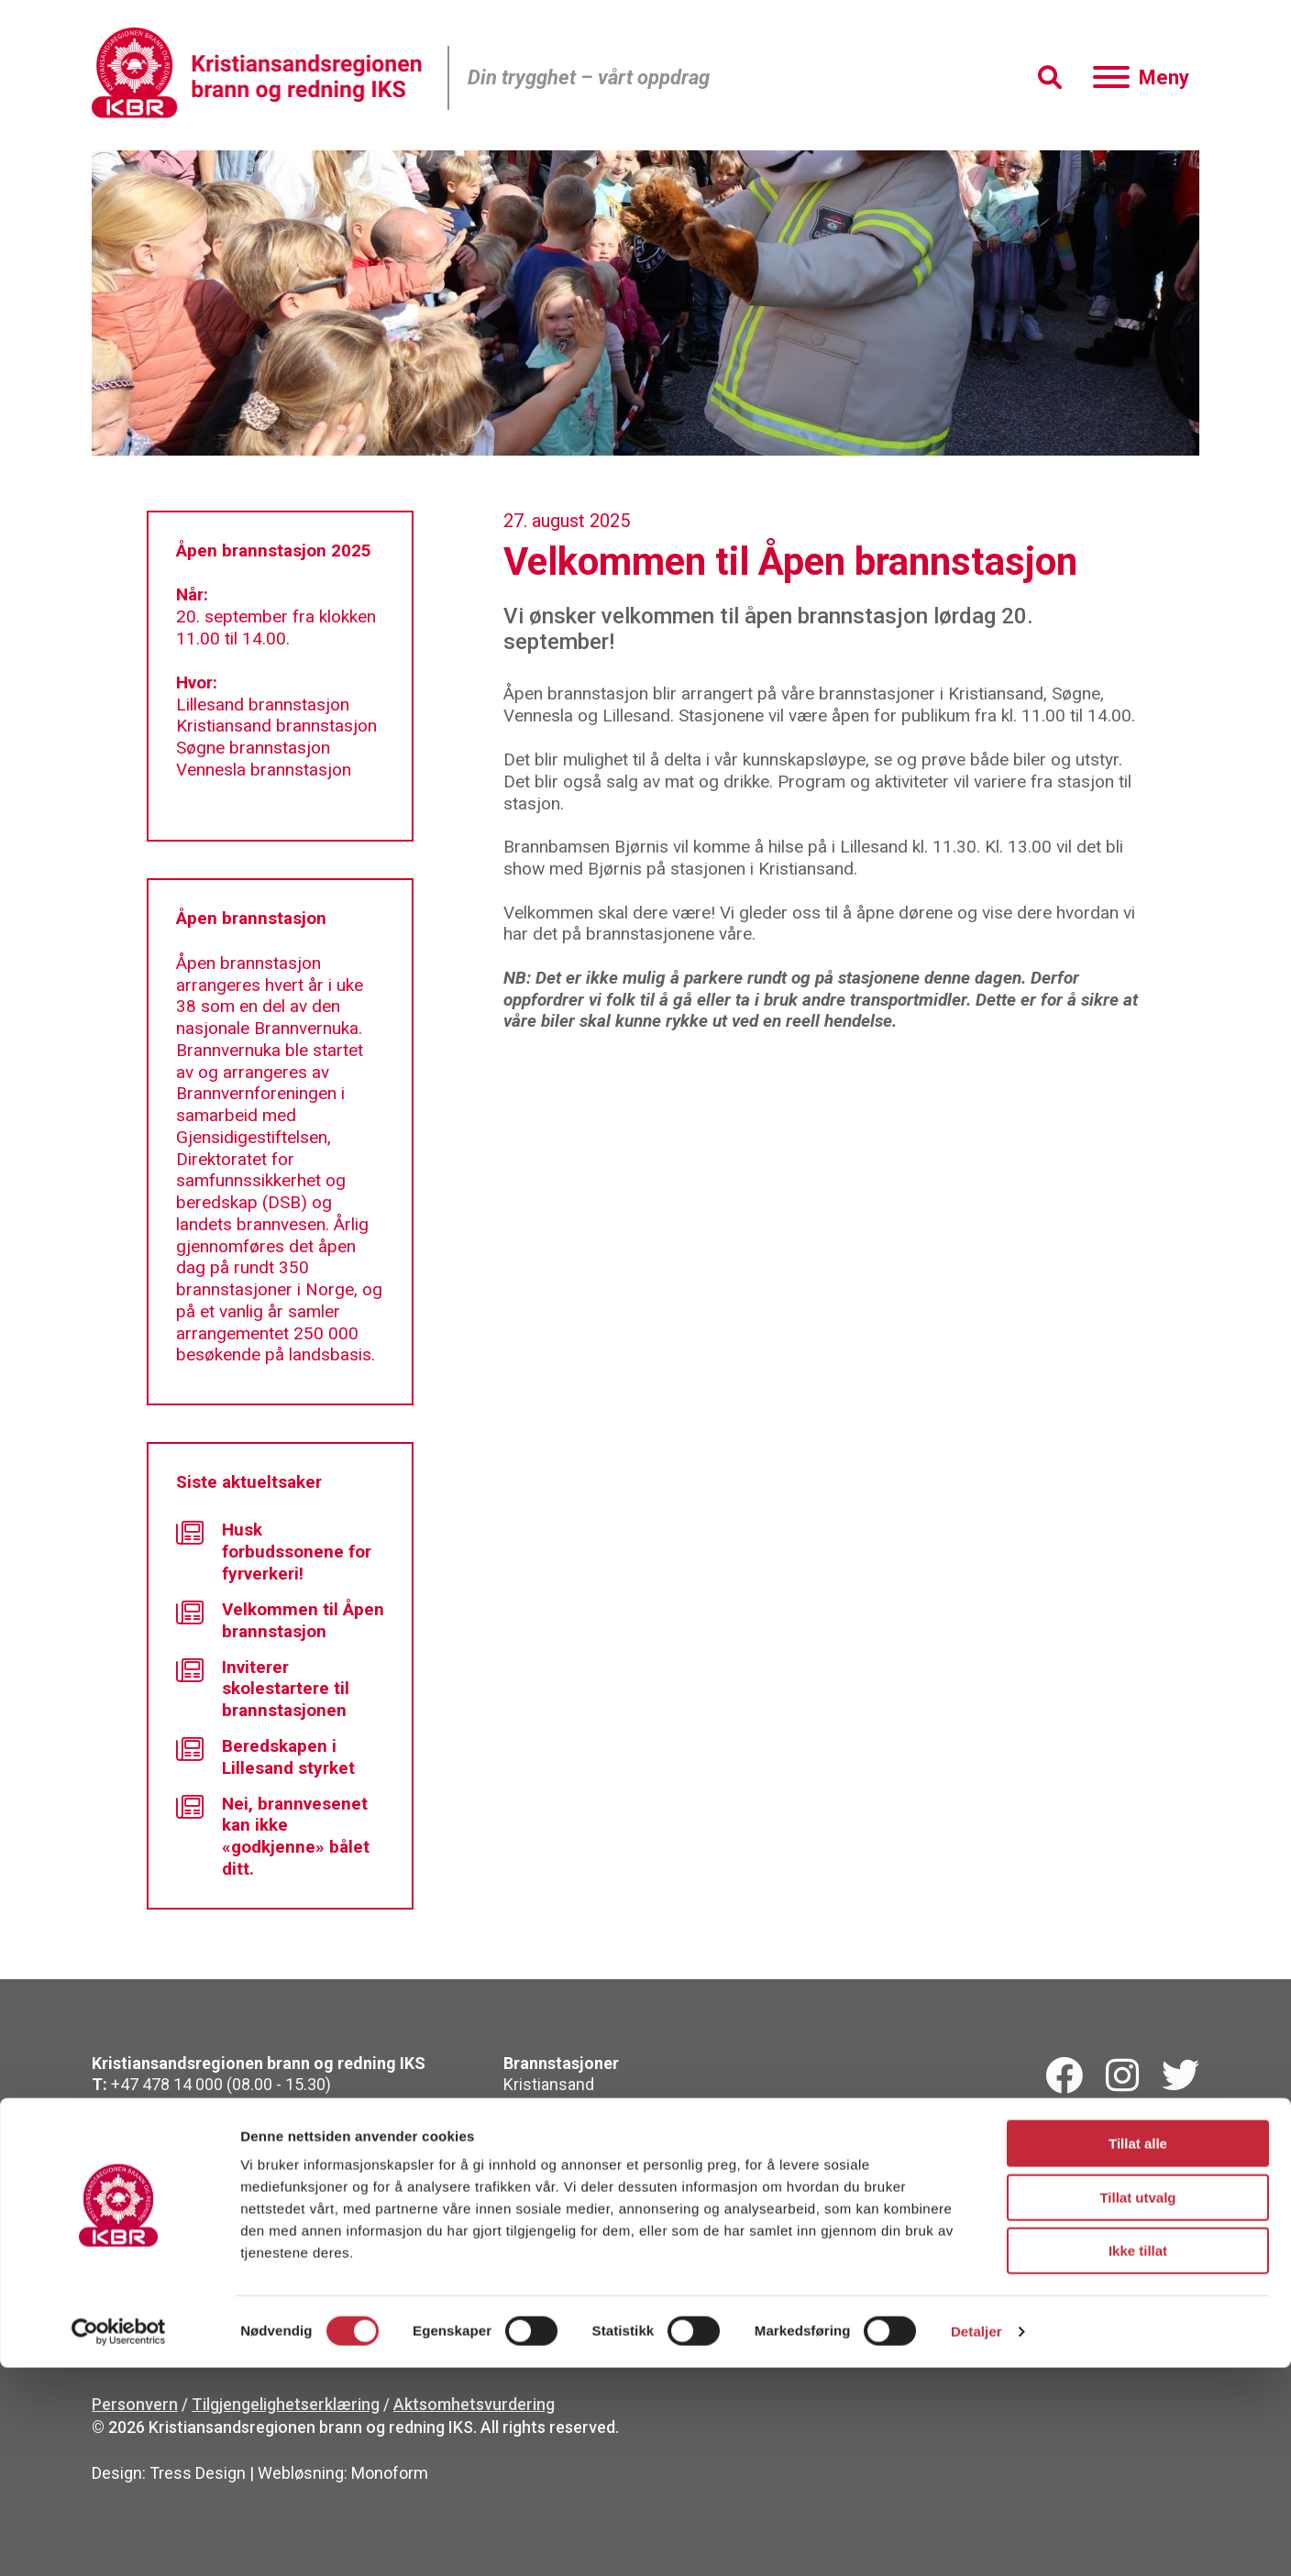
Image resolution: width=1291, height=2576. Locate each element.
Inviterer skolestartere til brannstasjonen (262, 1689)
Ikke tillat (1138, 2459)
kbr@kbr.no (190, 2106)
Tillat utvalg (1137, 2406)
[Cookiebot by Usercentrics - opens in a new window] (119, 2540)
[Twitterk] (1180, 2076)
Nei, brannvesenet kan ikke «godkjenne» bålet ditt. (273, 1836)
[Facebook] (1064, 2076)
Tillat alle (1138, 2352)
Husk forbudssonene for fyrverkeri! (273, 1551)
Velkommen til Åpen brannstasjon (280, 1620)
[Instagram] (1122, 2076)
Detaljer (976, 2540)
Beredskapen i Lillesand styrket (265, 1756)
